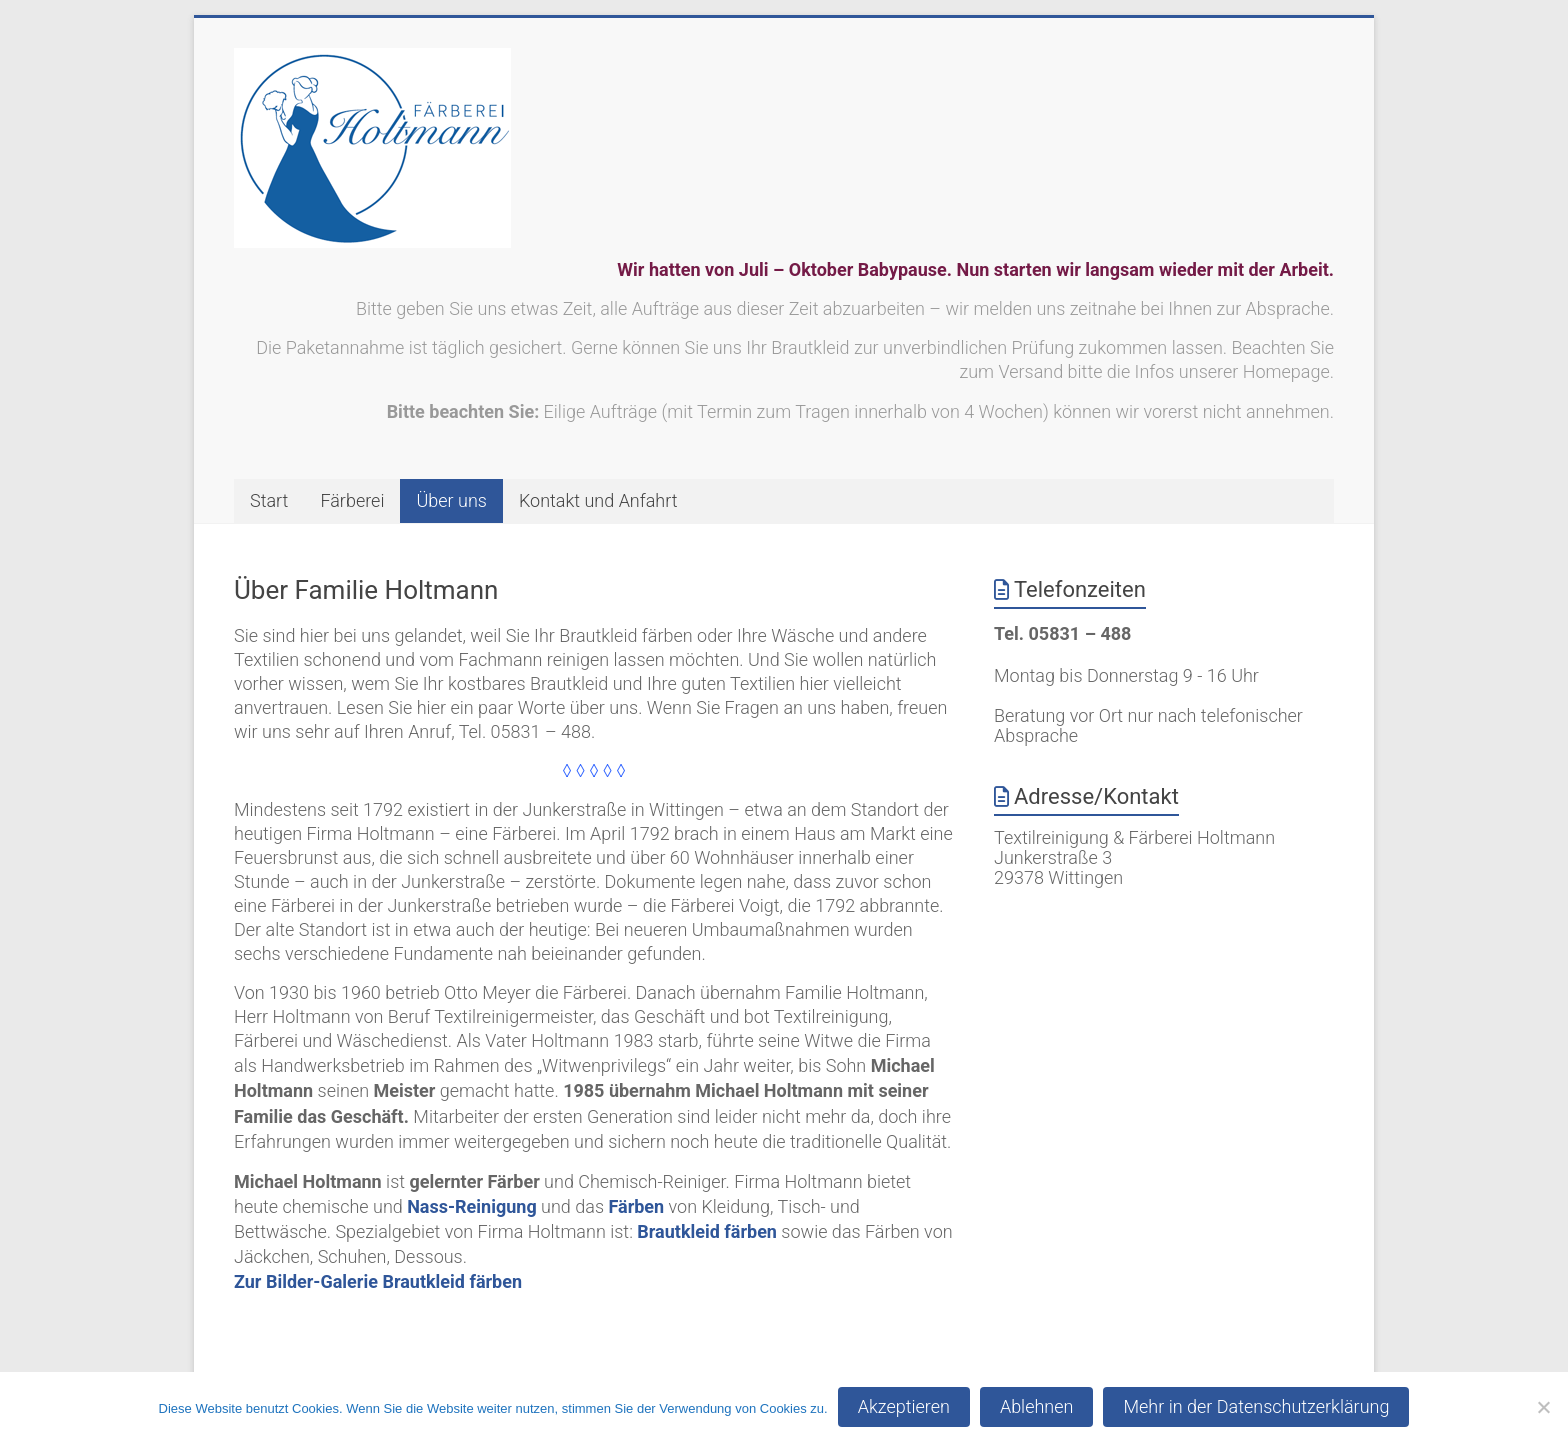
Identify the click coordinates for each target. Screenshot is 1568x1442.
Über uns (451, 500)
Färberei (352, 500)
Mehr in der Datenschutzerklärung (1256, 1406)
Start (269, 500)
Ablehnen (1037, 1406)
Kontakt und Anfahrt (598, 500)
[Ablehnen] (1543, 1407)
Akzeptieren (904, 1406)
